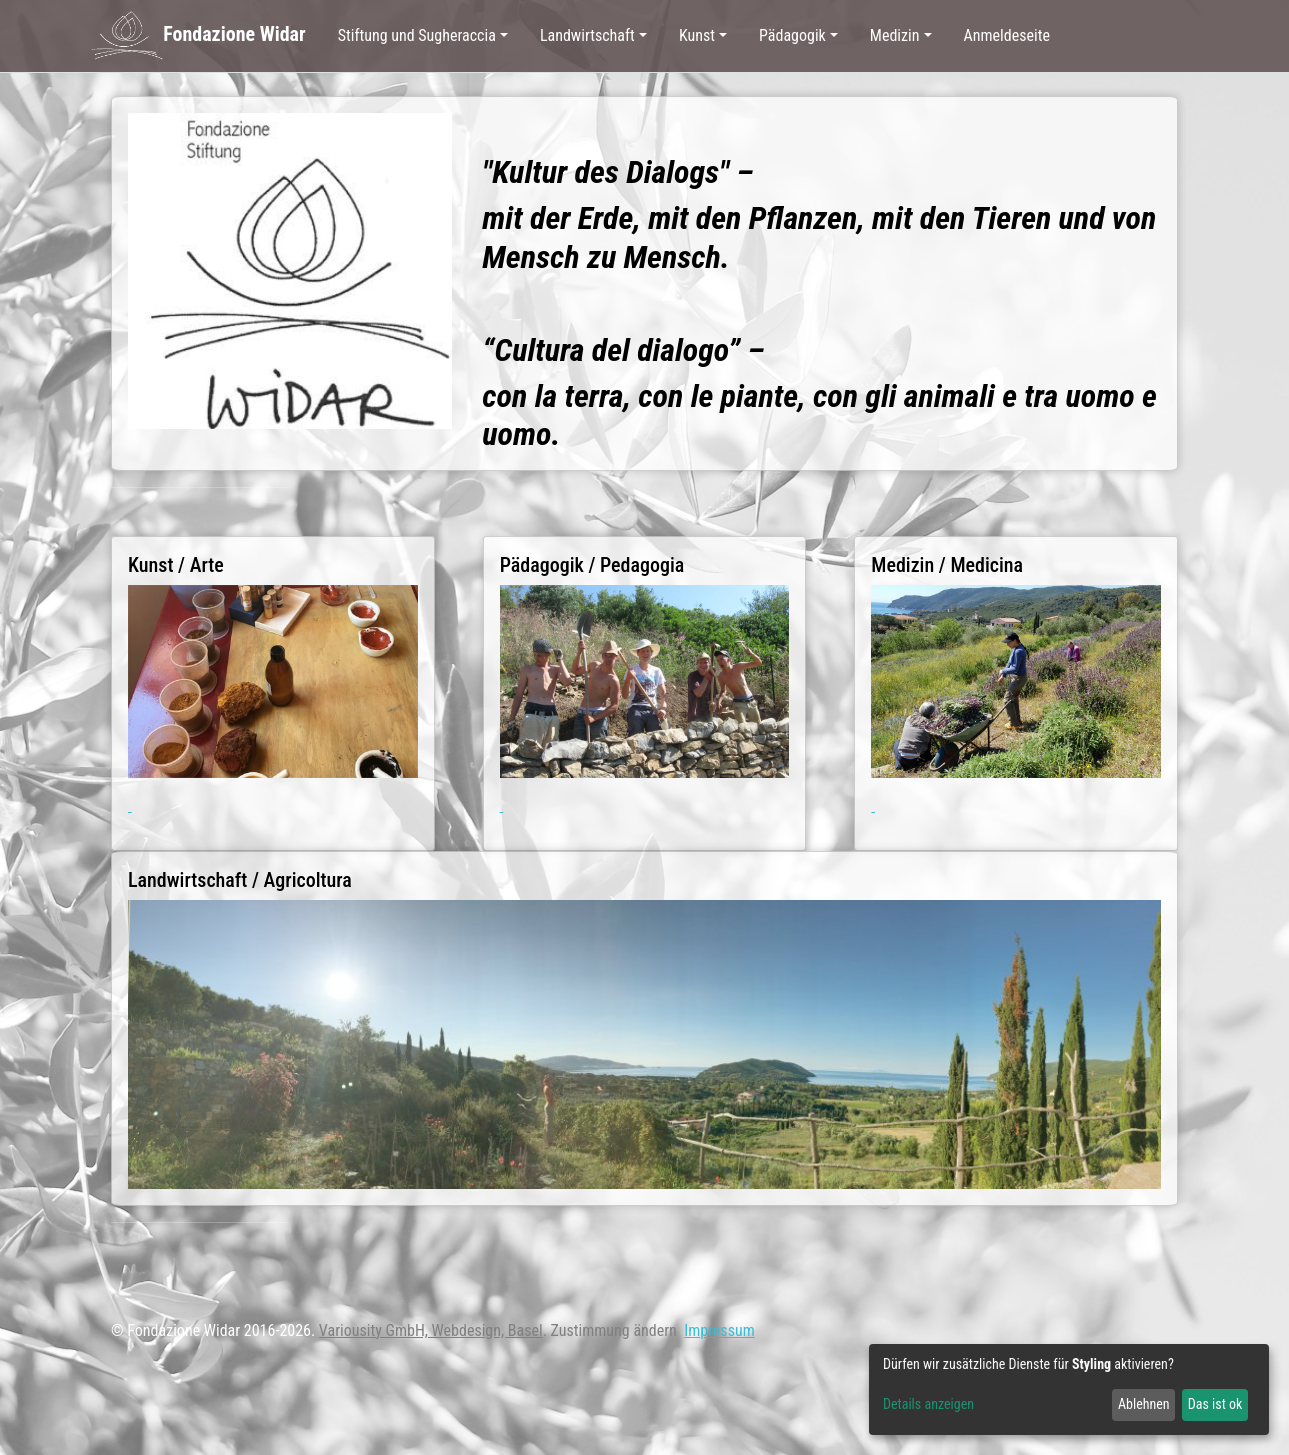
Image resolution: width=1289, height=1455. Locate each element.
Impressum (719, 1330)
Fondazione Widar (198, 36)
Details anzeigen (928, 1404)
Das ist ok (1215, 1404)
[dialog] (1069, 1389)
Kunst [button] (697, 35)
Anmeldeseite (1007, 35)
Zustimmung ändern (614, 1330)
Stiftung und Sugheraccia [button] (417, 35)
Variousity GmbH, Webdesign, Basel (431, 1330)
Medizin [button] (895, 35)
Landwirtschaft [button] (587, 35)
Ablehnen (1144, 1404)
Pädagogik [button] (792, 35)
